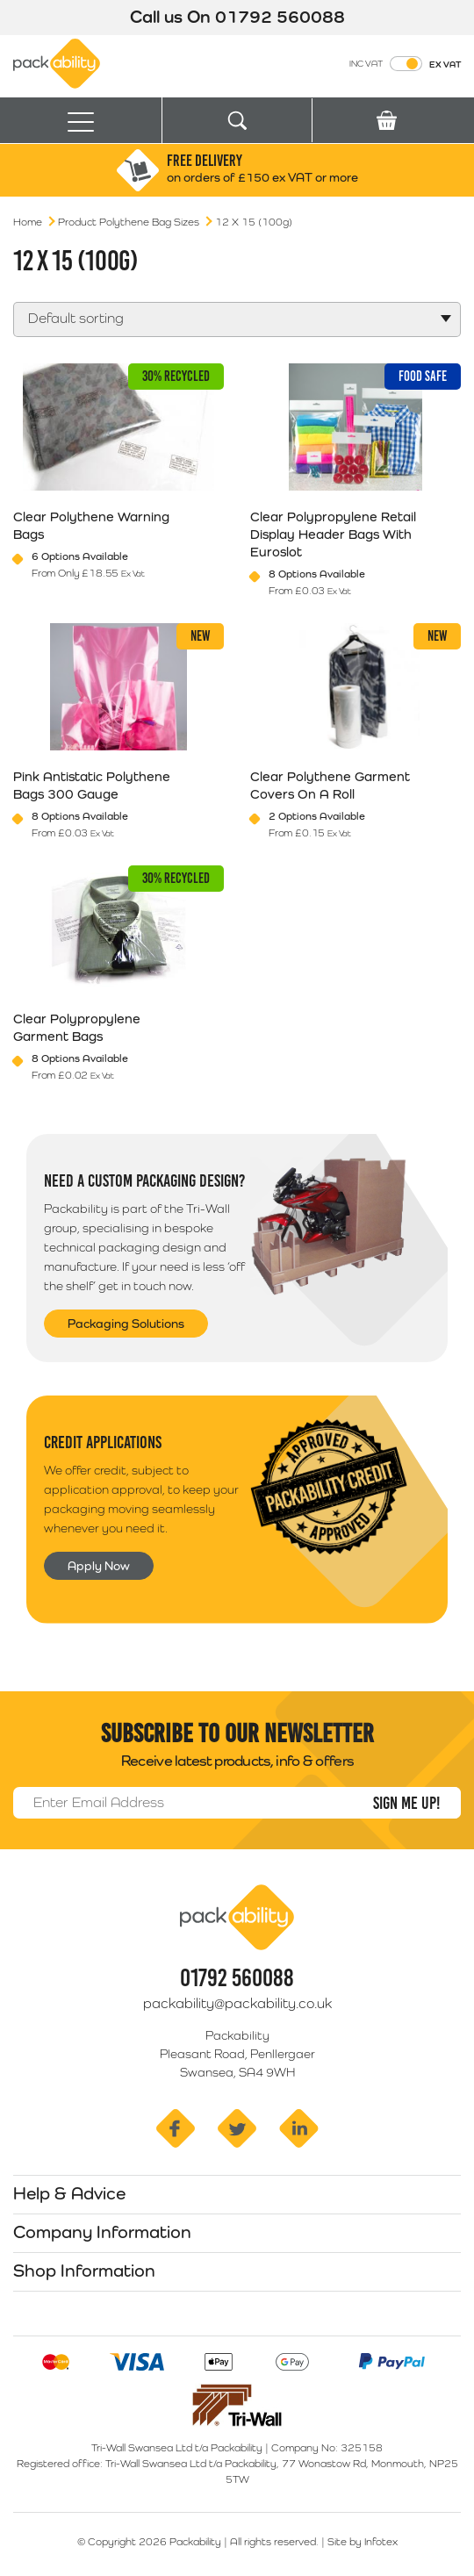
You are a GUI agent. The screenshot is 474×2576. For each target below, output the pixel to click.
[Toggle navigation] (81, 121)
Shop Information (84, 2270)
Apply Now (99, 1566)
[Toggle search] (237, 121)
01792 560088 (280, 16)
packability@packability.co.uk (237, 2003)
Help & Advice (69, 2193)
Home (27, 222)
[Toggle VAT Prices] (406, 63)
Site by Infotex (362, 2542)
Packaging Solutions (126, 1324)
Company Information (102, 2231)
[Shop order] (237, 319)
